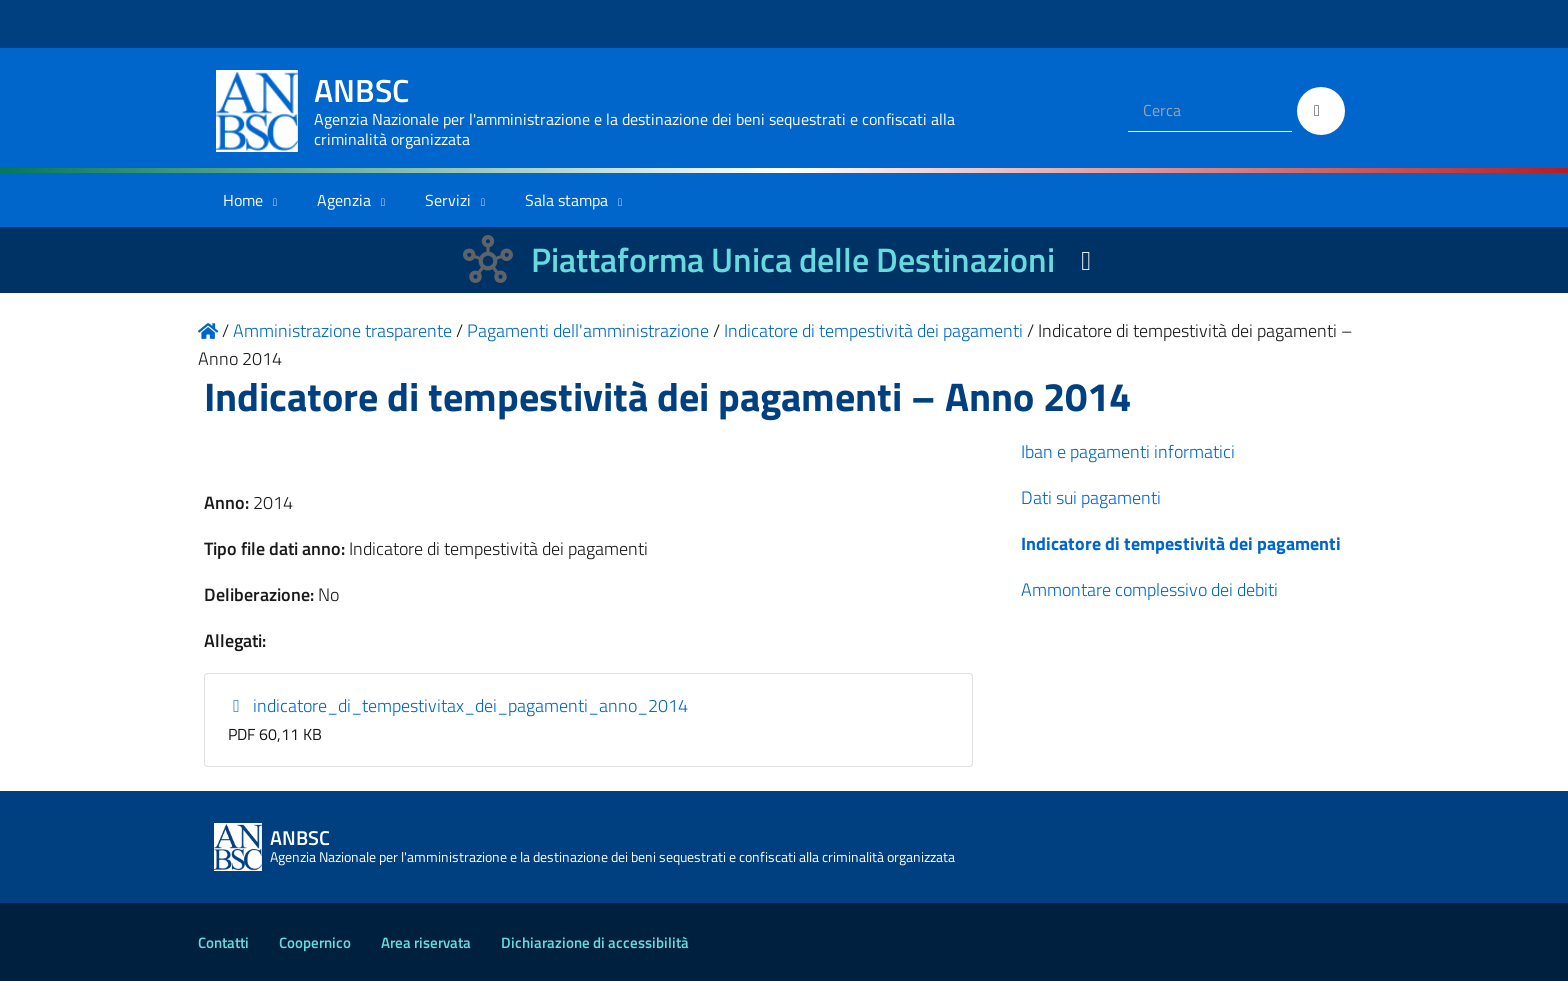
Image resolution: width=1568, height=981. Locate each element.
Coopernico (315, 942)
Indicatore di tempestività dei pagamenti (1181, 543)
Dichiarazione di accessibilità (595, 942)
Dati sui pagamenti (1091, 497)
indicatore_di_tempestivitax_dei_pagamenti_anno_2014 (458, 705)
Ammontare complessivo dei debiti (1149, 589)
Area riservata (426, 942)
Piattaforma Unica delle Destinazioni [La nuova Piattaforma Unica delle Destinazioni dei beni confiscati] (793, 259)
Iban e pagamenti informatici (1128, 451)
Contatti (223, 942)
